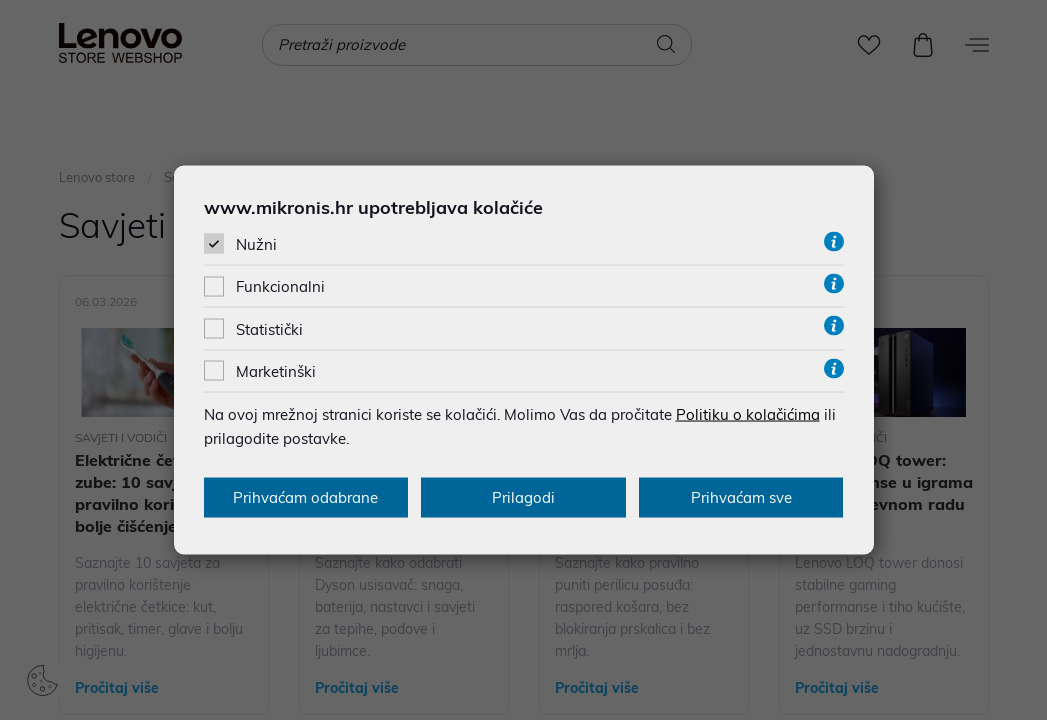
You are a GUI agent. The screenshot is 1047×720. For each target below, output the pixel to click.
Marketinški (276, 370)
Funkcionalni (280, 286)
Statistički (269, 328)
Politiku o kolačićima (748, 413)
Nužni (256, 244)
